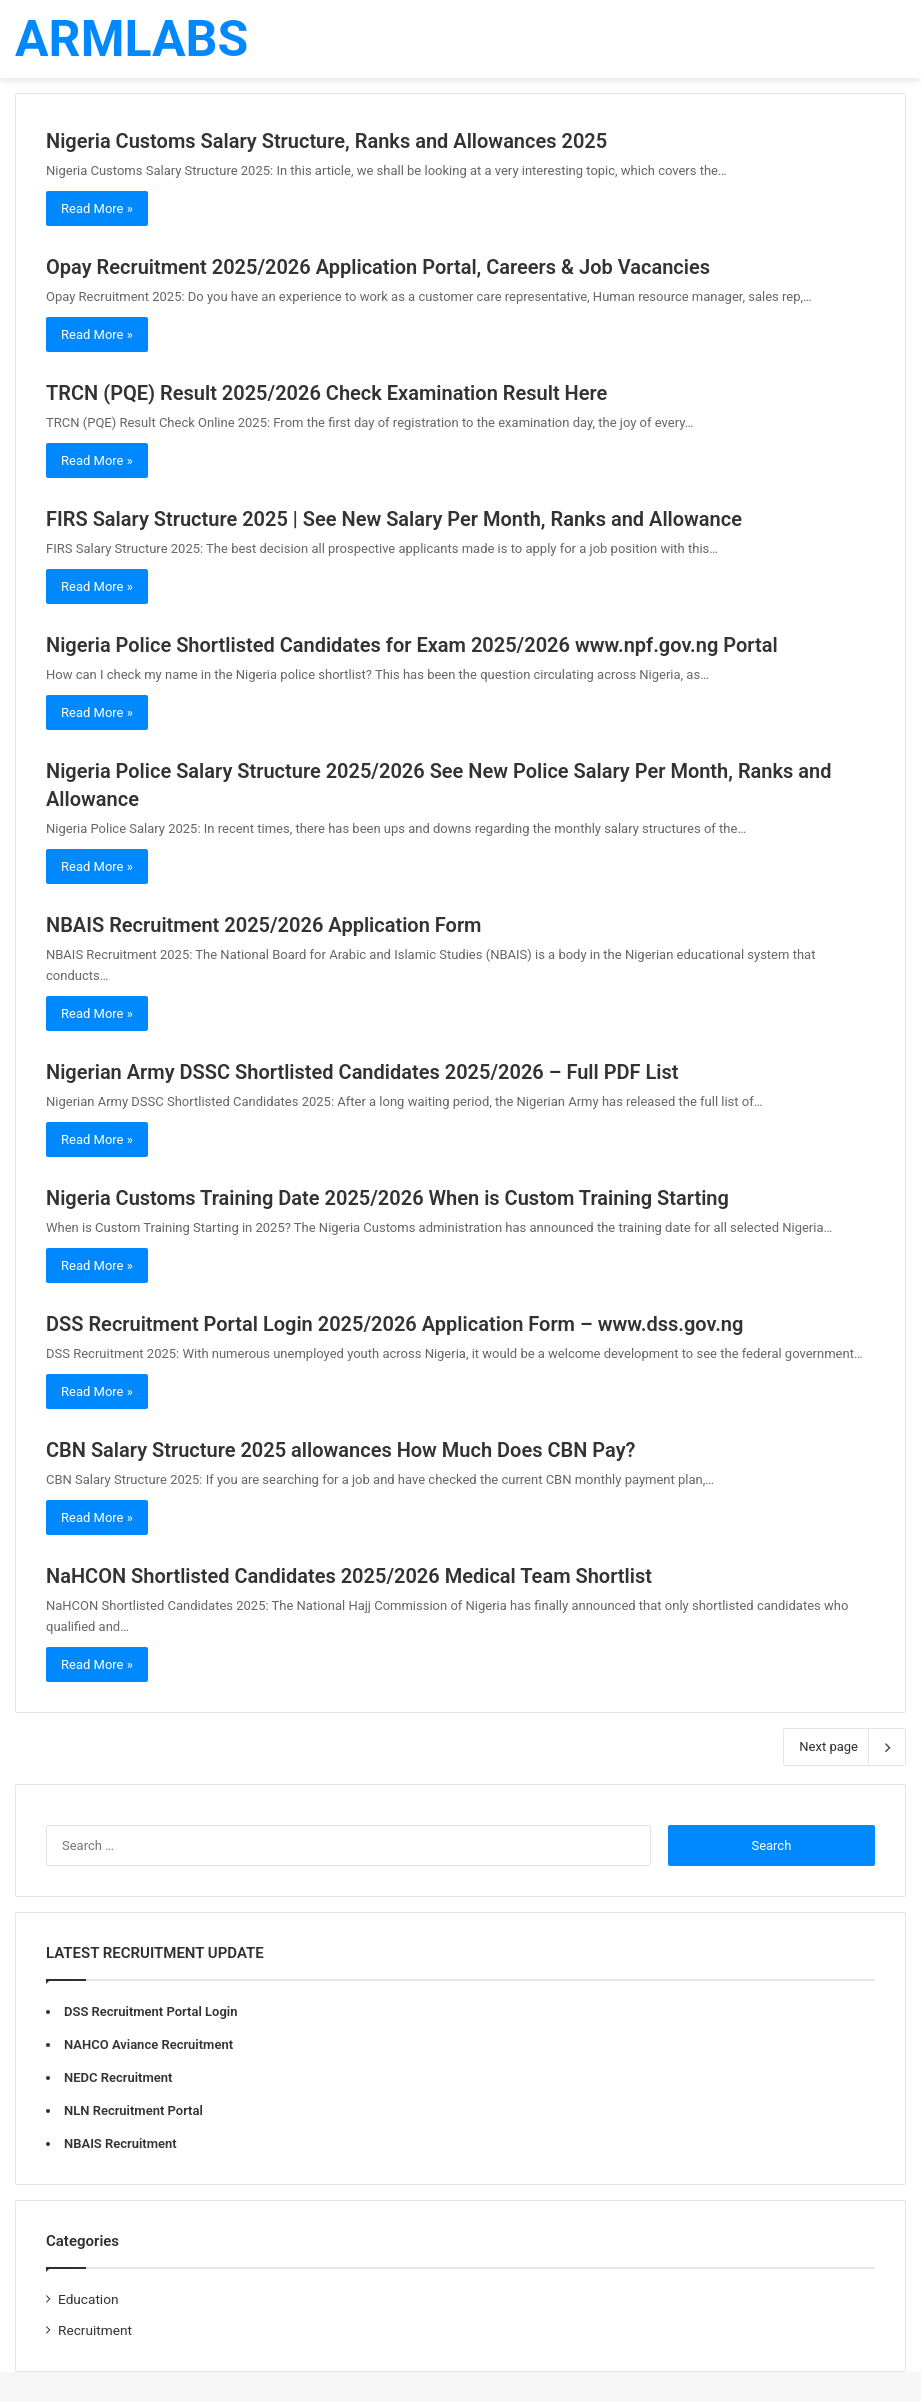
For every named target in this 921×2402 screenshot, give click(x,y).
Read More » (97, 208)
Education (88, 2299)
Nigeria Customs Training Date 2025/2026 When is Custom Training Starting (387, 1198)
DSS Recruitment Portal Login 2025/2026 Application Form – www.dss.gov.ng (394, 1324)
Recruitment (95, 2330)
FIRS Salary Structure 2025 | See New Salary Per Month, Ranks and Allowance (394, 519)
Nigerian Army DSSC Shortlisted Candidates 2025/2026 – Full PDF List (362, 1072)
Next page (844, 1747)
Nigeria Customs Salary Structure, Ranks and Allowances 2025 (326, 141)
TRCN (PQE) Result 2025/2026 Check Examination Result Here (326, 393)
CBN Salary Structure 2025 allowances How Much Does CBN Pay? (340, 1450)
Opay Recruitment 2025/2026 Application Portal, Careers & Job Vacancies (378, 267)
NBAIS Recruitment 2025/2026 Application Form (264, 925)
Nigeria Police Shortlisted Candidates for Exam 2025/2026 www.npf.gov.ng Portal (412, 645)
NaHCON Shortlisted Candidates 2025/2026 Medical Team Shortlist (349, 1576)
